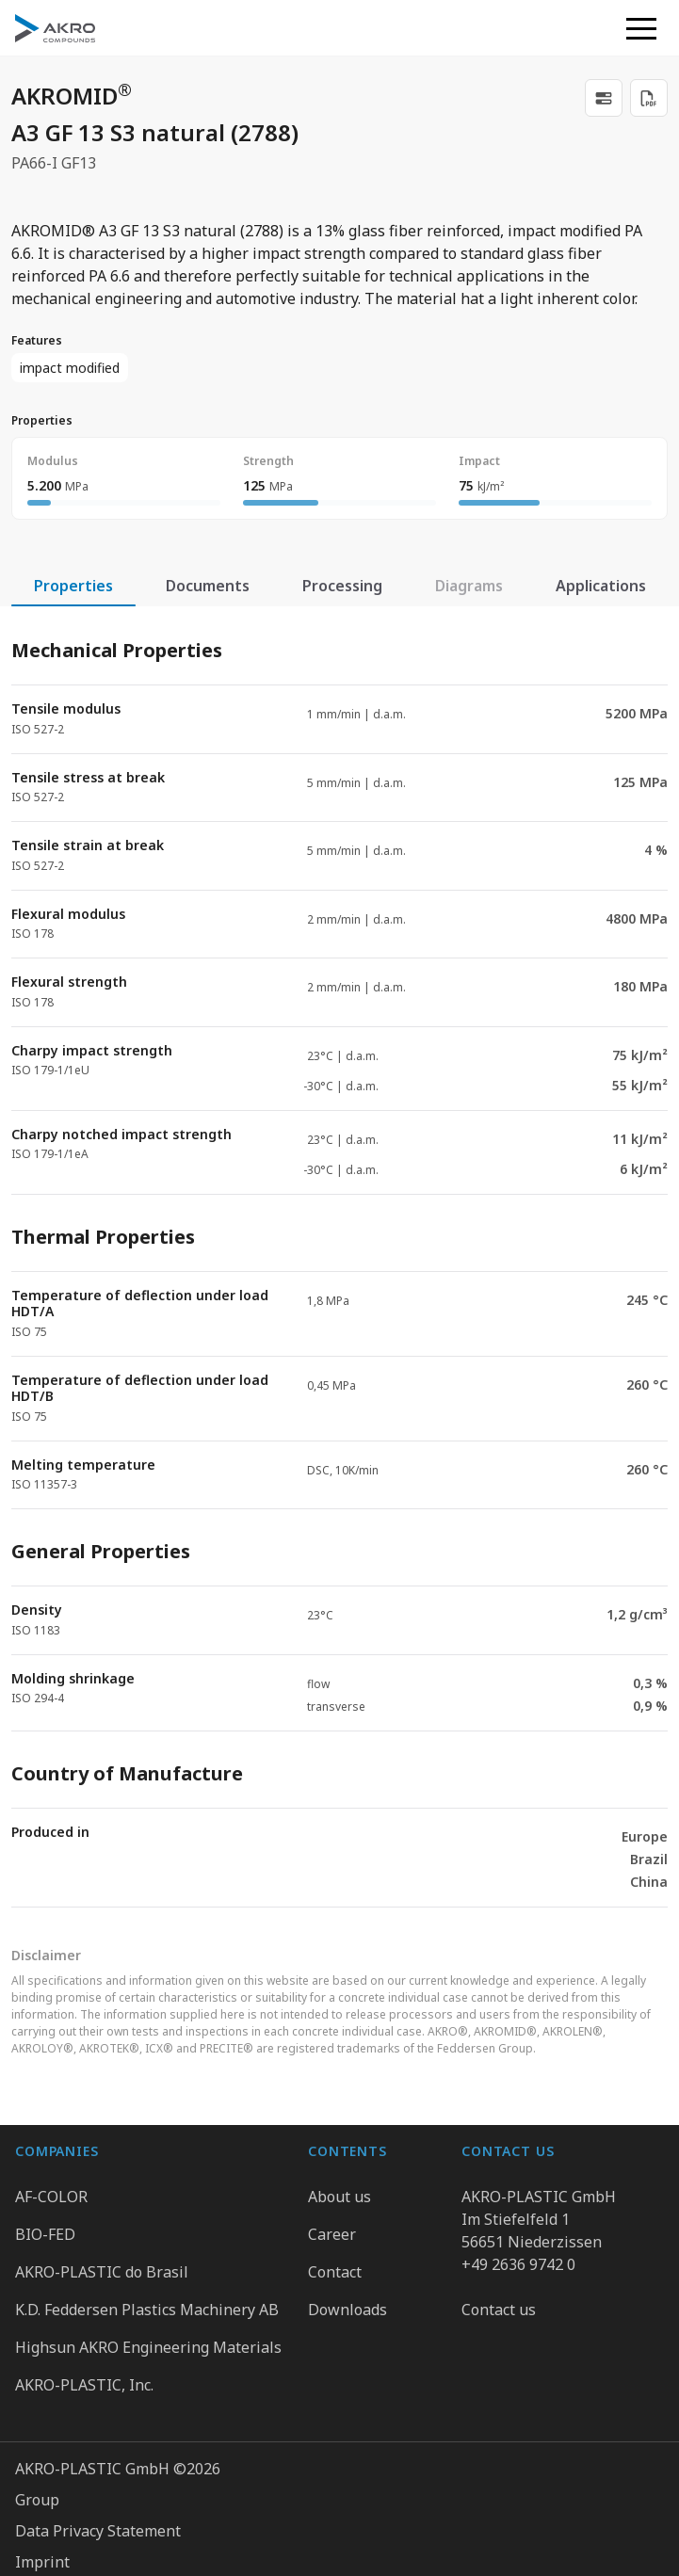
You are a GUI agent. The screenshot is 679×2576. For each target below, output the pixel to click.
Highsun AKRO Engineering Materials (148, 2347)
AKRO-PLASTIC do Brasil (101, 2272)
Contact (335, 2272)
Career (332, 2234)
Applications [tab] (601, 585)
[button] (641, 28)
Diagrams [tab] (469, 585)
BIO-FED (45, 2234)
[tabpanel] (339, 1257)
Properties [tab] (73, 585)
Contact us (498, 2309)
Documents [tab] (208, 585)
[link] (603, 98)
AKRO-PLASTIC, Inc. (84, 2385)
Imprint (42, 2562)
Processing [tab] (342, 585)
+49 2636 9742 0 (518, 2264)
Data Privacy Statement (98, 2530)
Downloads (347, 2309)
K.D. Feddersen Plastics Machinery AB (147, 2309)
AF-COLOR (51, 2196)
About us (339, 2196)
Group (37, 2499)
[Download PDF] (649, 98)
